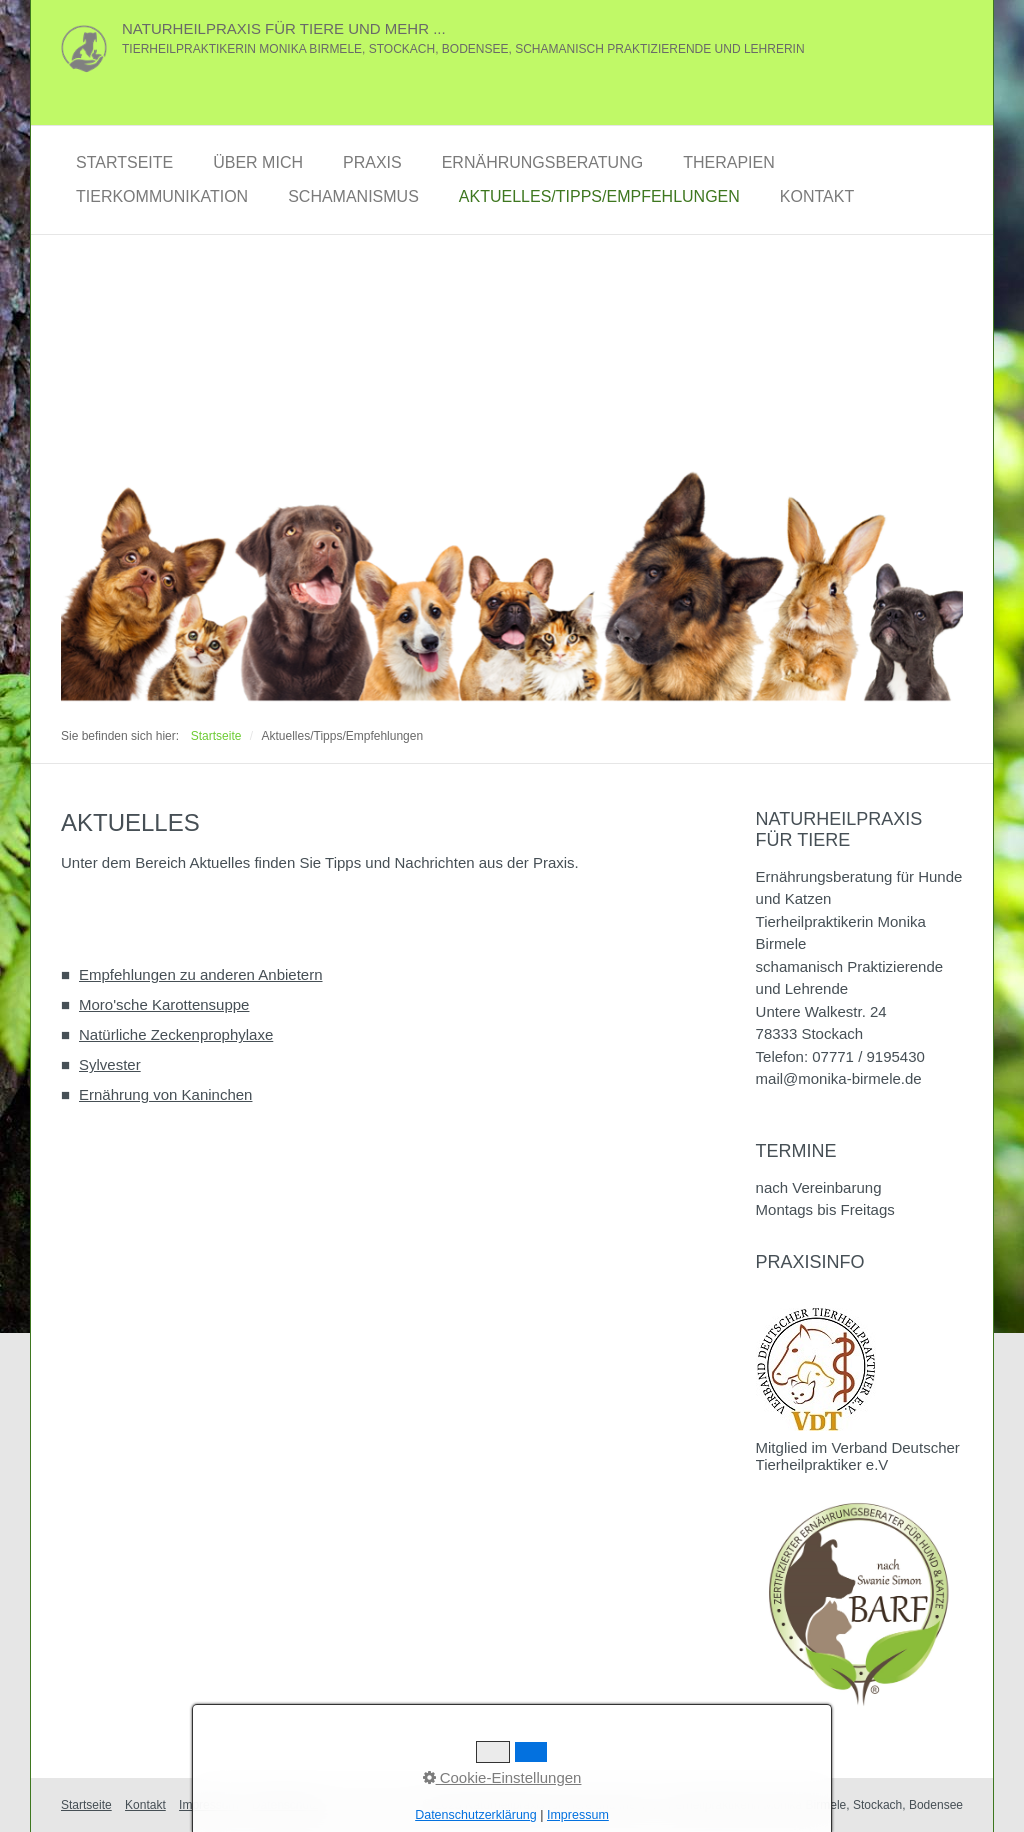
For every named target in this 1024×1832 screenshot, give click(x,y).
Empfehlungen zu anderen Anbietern (201, 974)
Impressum (208, 1805)
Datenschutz (285, 1805)
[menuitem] (124, 163)
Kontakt (817, 196)
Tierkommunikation (162, 196)
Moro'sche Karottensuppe (164, 1004)
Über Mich (258, 162)
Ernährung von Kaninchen (165, 1094)
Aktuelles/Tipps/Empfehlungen (599, 196)
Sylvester (110, 1064)
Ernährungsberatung (543, 162)
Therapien (729, 162)
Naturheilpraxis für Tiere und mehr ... (284, 28)
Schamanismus (353, 196)
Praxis (372, 162)
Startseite (124, 162)
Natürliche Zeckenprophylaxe (176, 1034)
